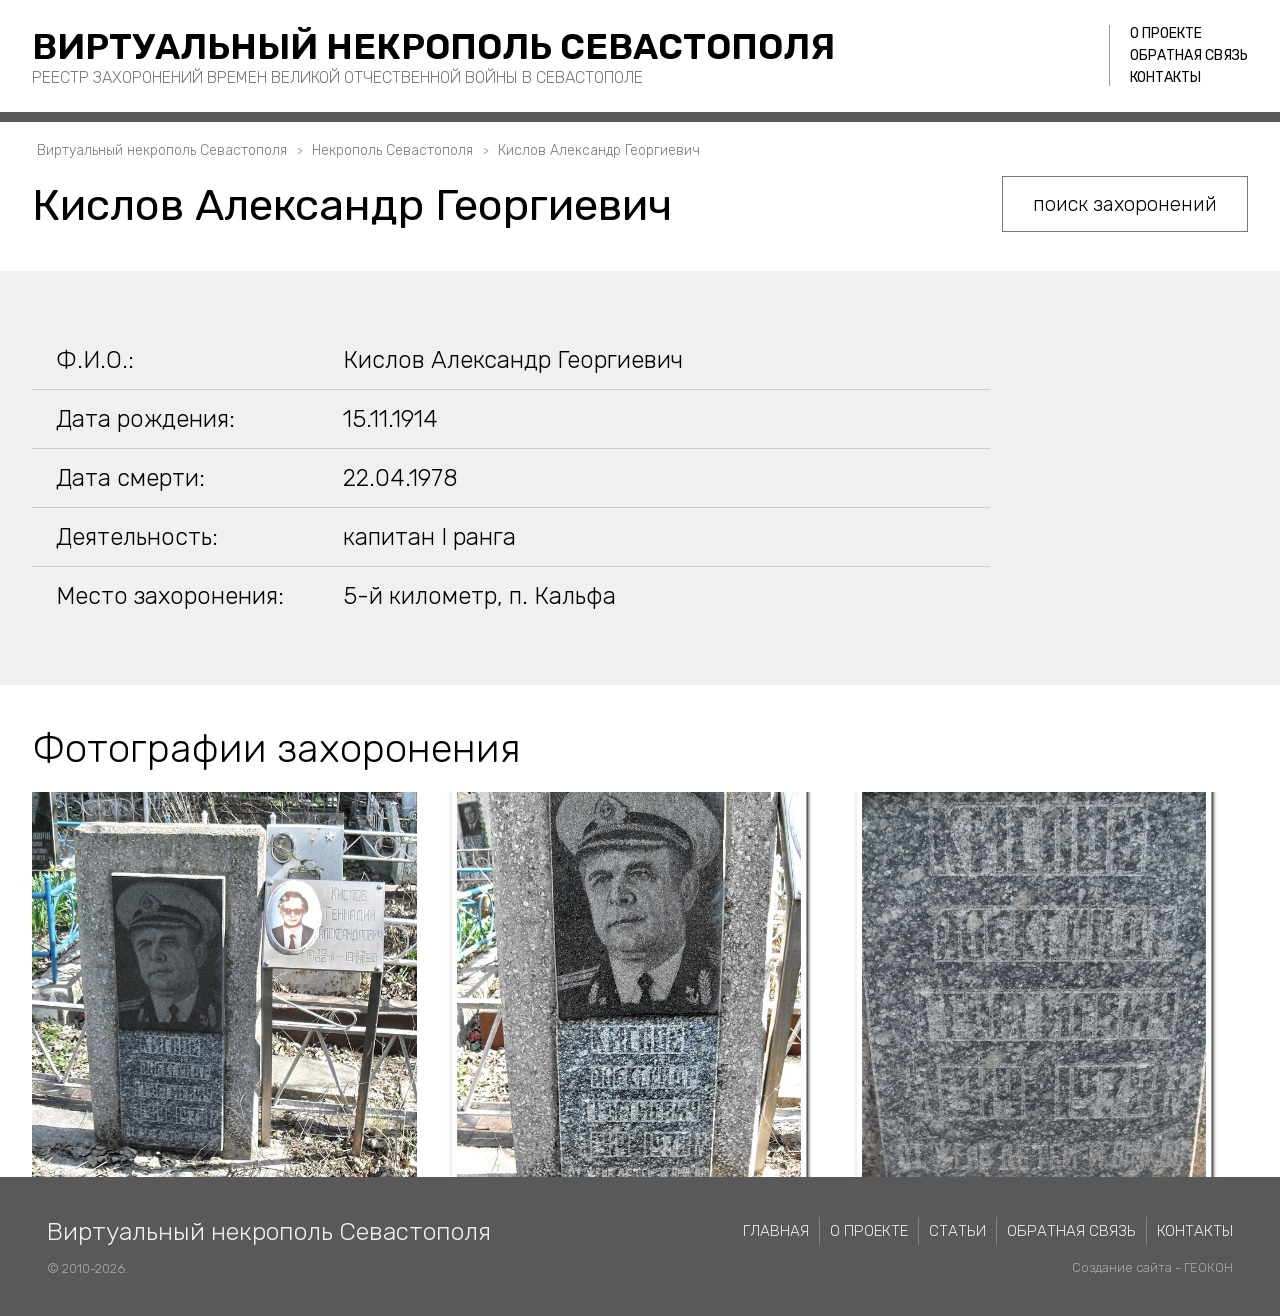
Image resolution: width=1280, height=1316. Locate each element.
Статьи (957, 1231)
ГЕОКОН (1208, 1267)
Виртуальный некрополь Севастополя (433, 46)
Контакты (1165, 77)
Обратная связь (1189, 55)
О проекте (1166, 33)
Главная (776, 1231)
